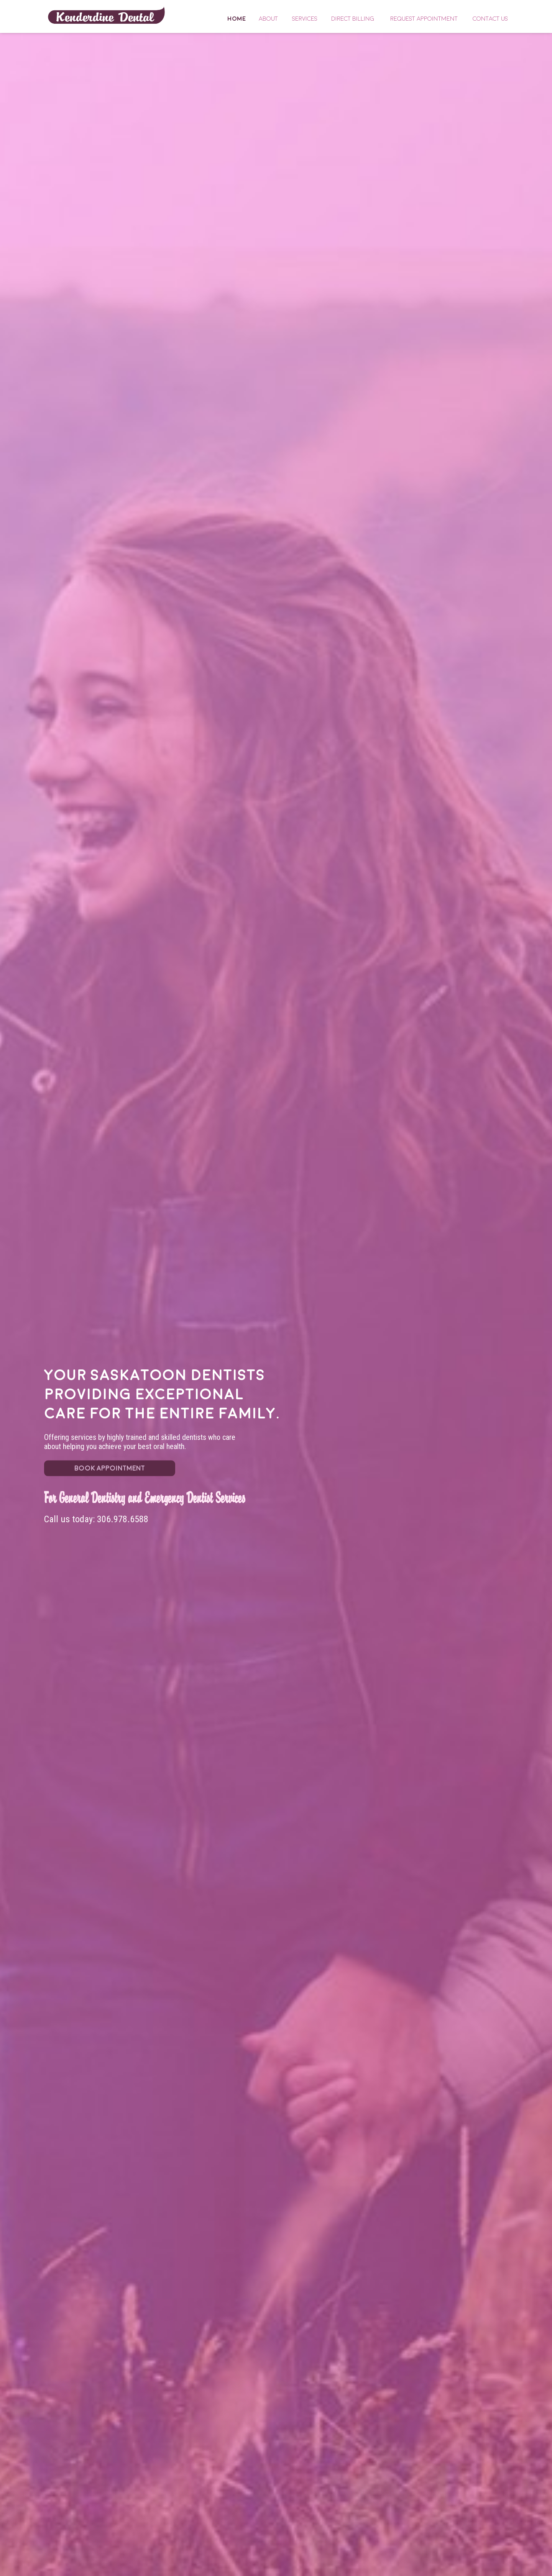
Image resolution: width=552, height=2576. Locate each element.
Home (106, 15)
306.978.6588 (122, 1518)
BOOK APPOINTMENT (109, 1468)
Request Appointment (424, 19)
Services (304, 19)
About (268, 19)
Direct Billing (352, 19)
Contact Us (490, 19)
